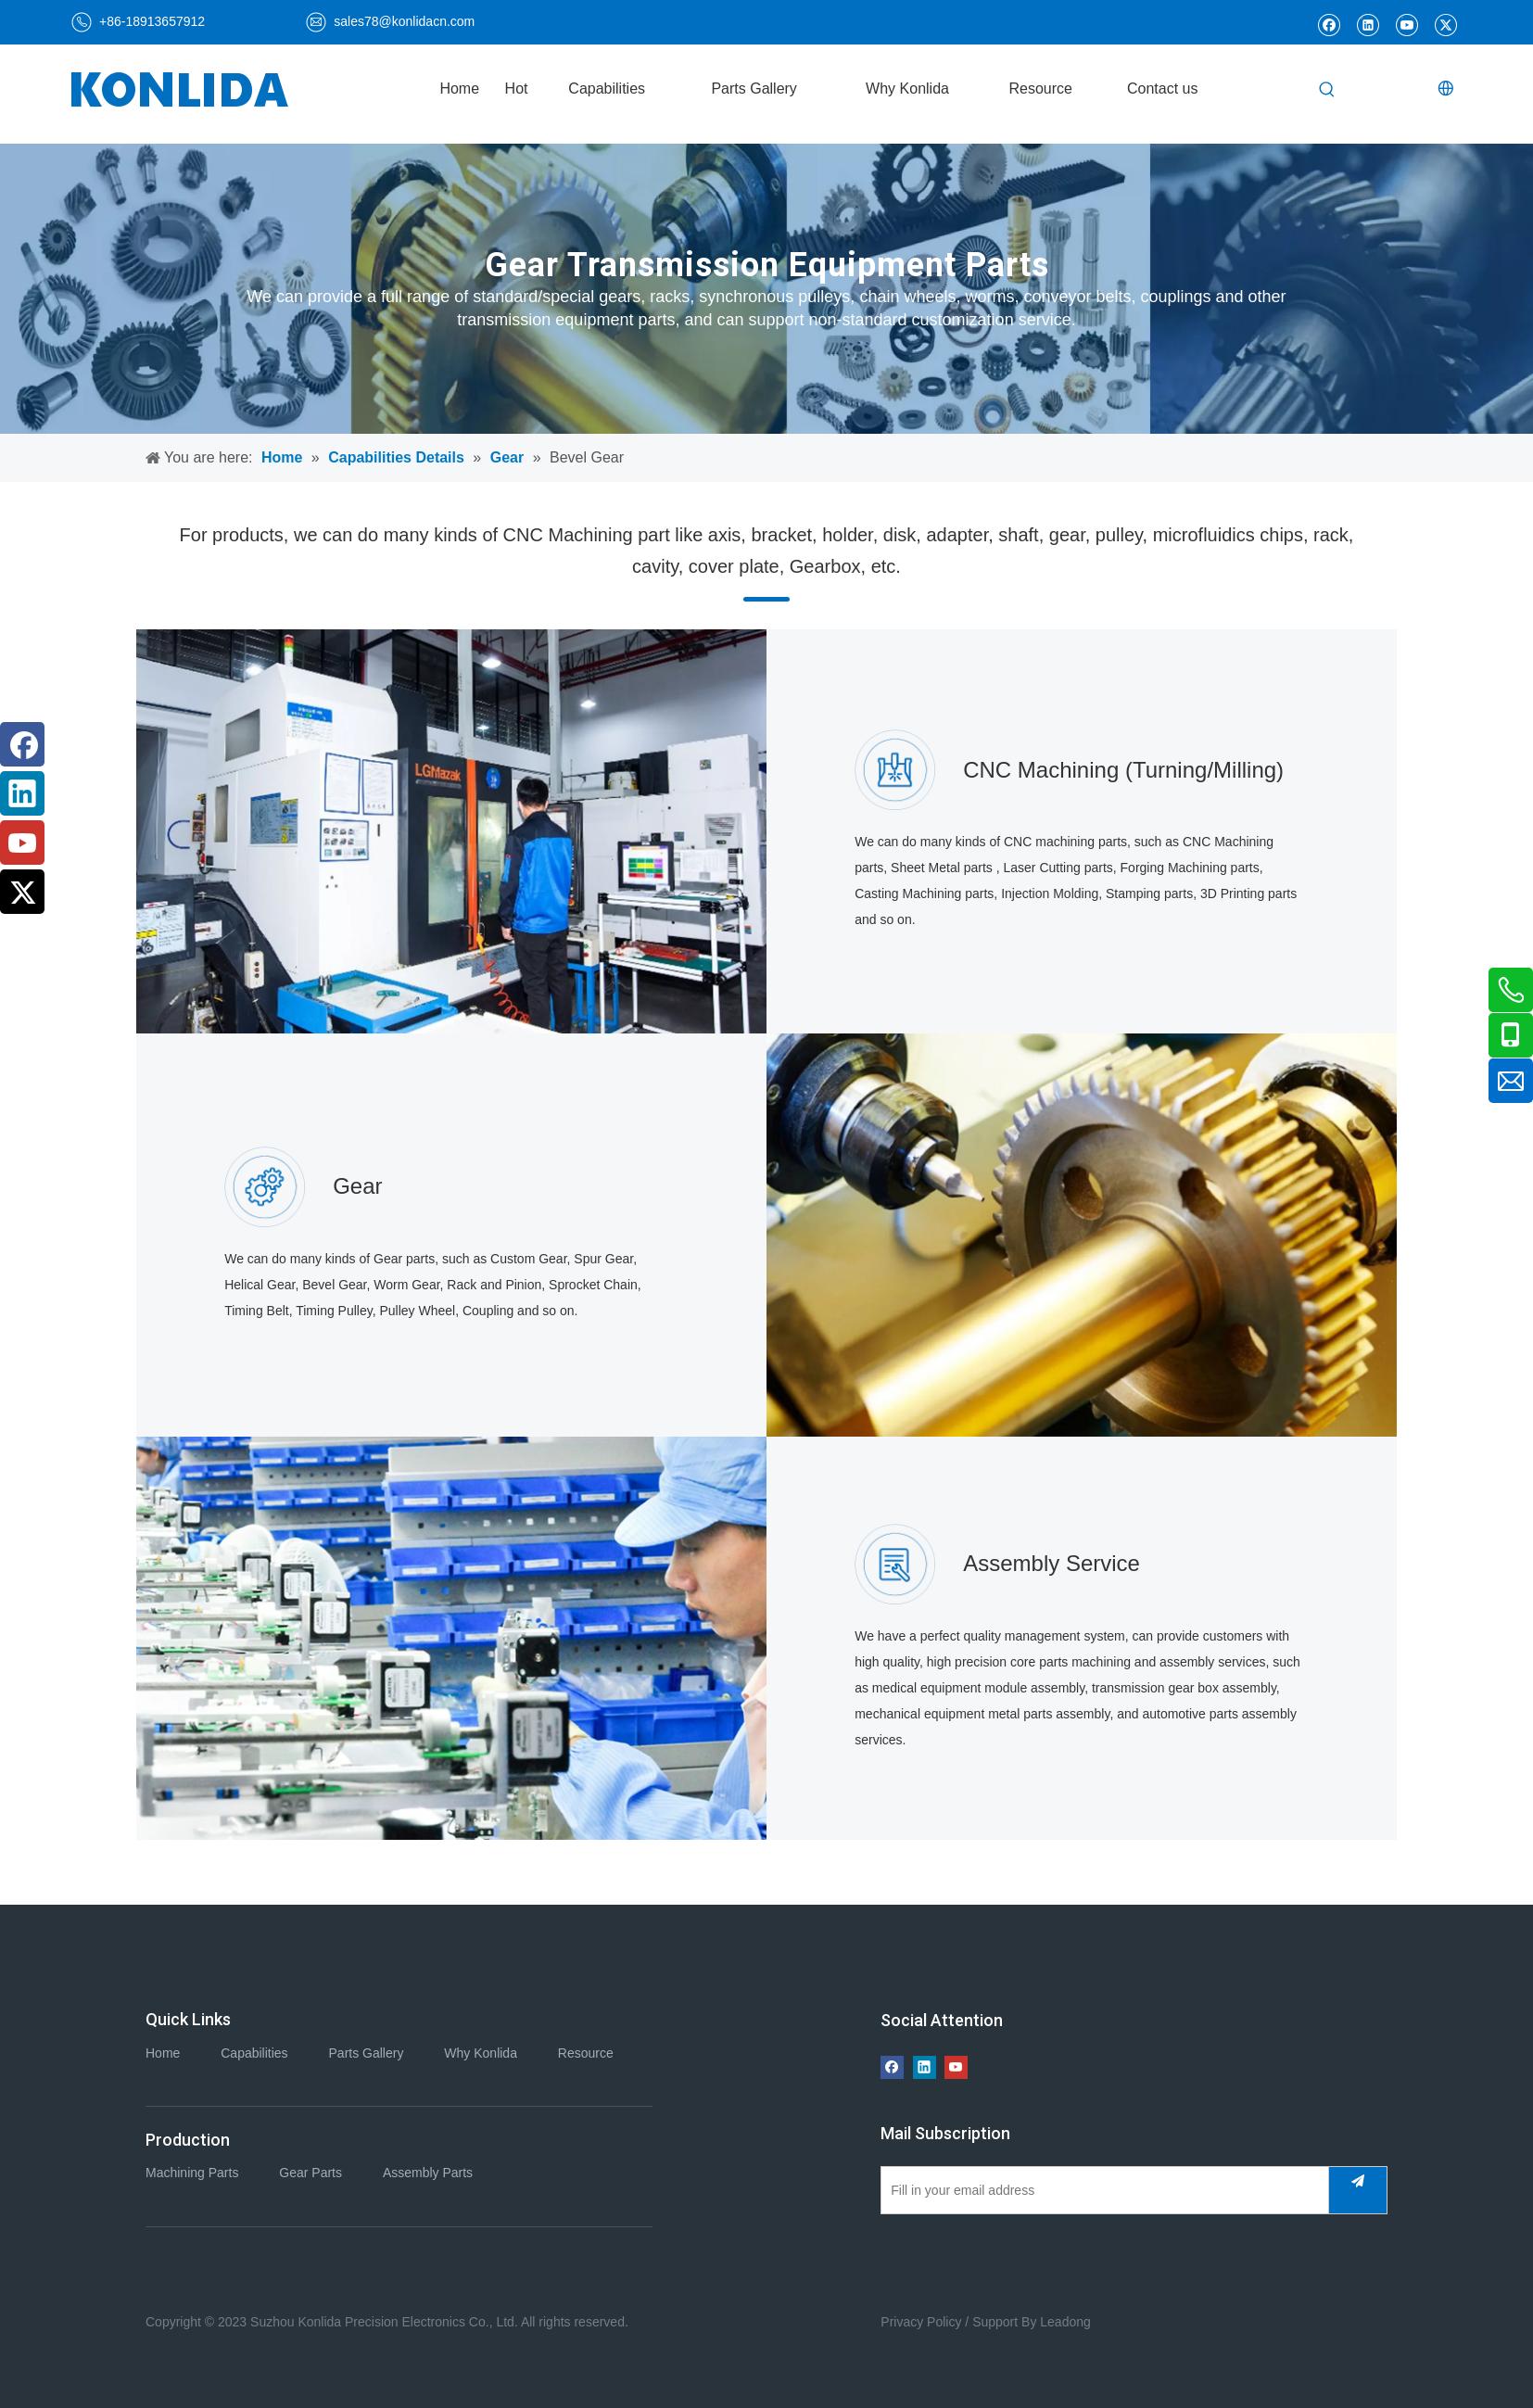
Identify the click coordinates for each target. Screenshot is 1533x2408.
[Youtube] (1406, 23)
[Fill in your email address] (1100, 2190)
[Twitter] (1445, 23)
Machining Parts (192, 2172)
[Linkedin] (1367, 23)
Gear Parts (310, 2172)
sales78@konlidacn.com (404, 21)
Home (163, 2053)
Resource (586, 2053)
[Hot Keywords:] (1327, 91)
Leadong (1065, 2321)
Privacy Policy (921, 2321)
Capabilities (254, 2053)
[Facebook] (1328, 23)
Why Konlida (480, 2053)
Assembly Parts (428, 2172)
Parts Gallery (366, 2053)
